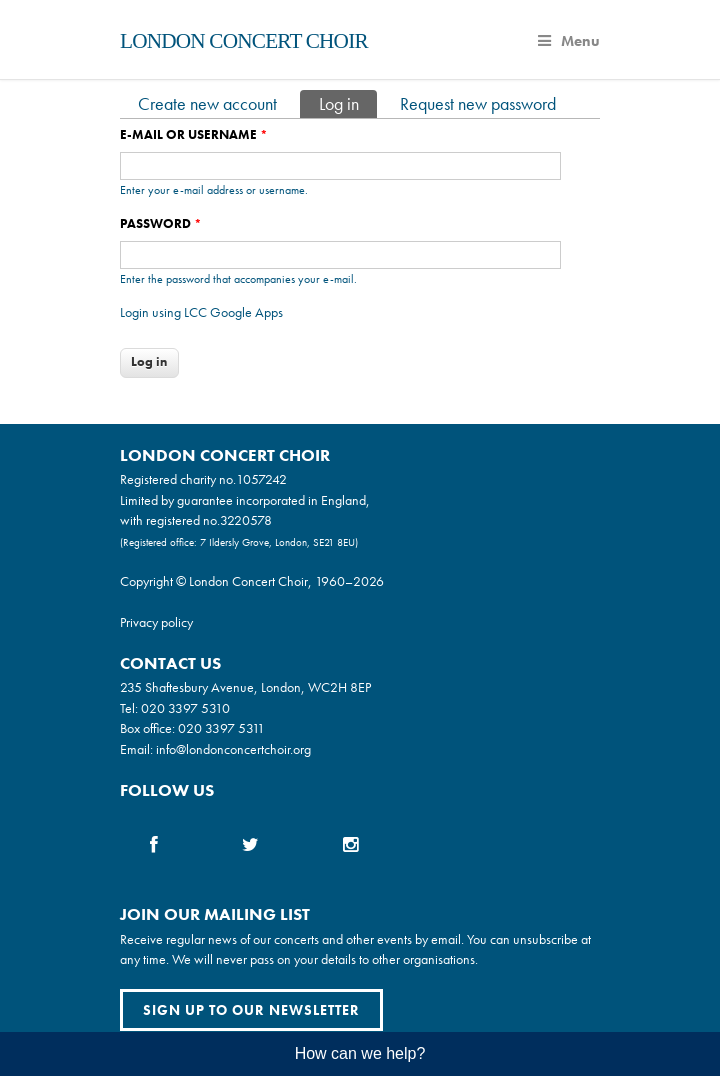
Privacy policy (156, 622)
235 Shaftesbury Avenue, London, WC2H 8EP (245, 687)
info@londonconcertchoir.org (233, 749)
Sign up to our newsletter (251, 1010)
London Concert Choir (244, 41)
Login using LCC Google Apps (201, 312)
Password (161, 223)
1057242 (261, 479)
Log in (348, 102)
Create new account (207, 103)
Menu (569, 41)
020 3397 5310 (185, 708)
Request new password (478, 103)
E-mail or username (194, 134)
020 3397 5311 (221, 728)
